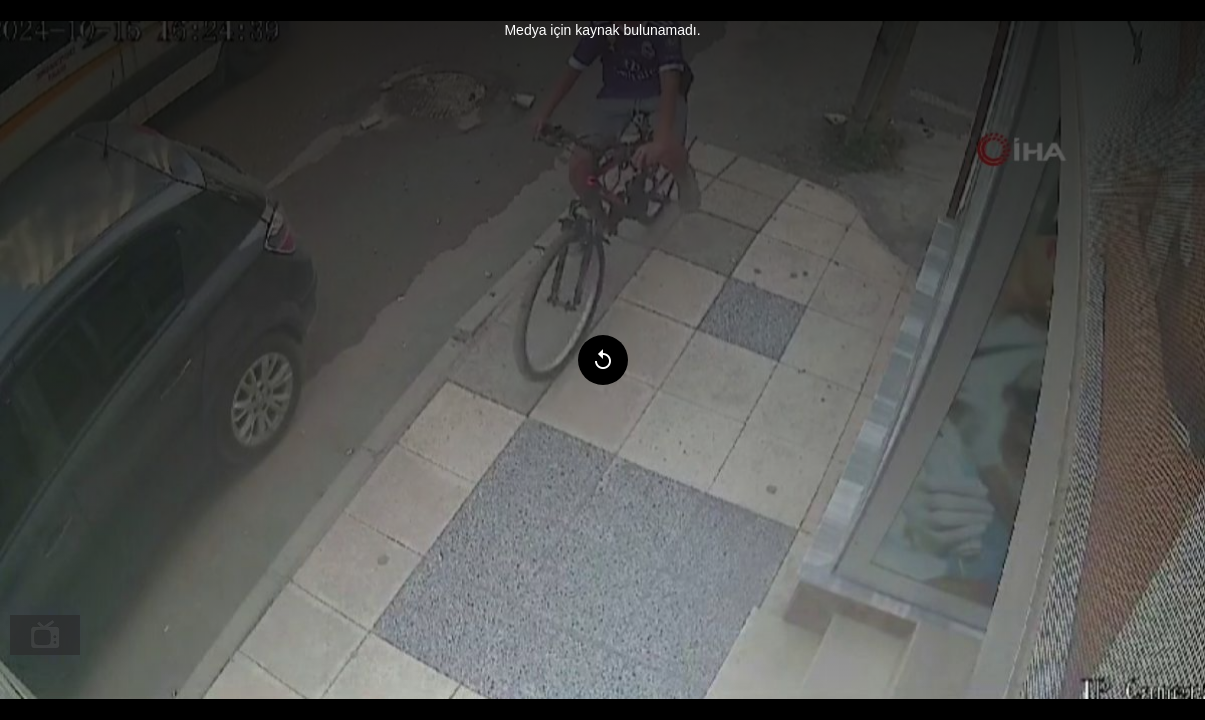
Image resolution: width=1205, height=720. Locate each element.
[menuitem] (45, 635)
